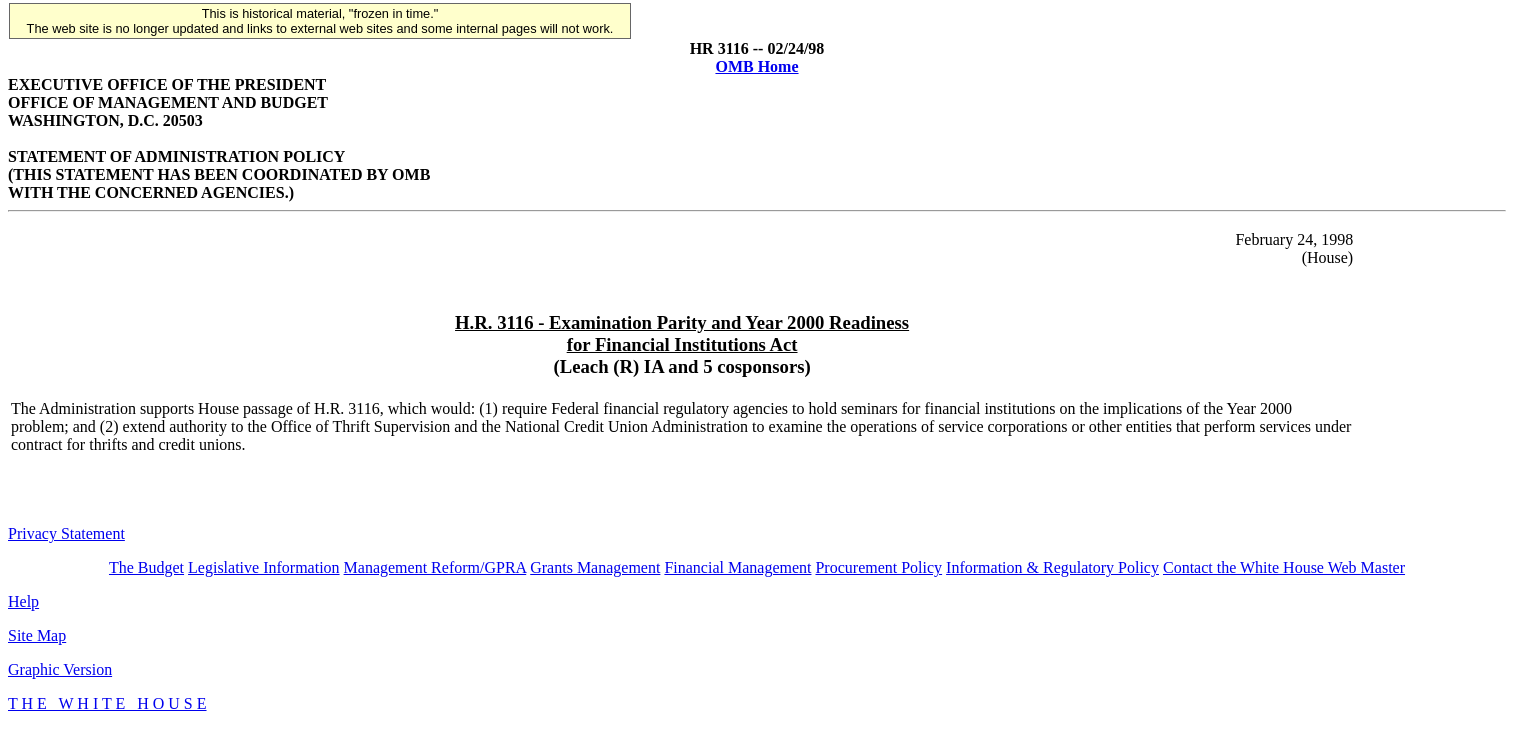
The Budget (146, 567)
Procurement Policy (878, 567)
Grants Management (595, 567)
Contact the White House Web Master (1284, 567)
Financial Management (737, 567)
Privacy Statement (66, 533)
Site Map (37, 635)
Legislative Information (264, 567)
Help (23, 601)
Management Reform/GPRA (435, 567)
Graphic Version (60, 669)
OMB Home (756, 66)
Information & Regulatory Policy (1052, 567)
